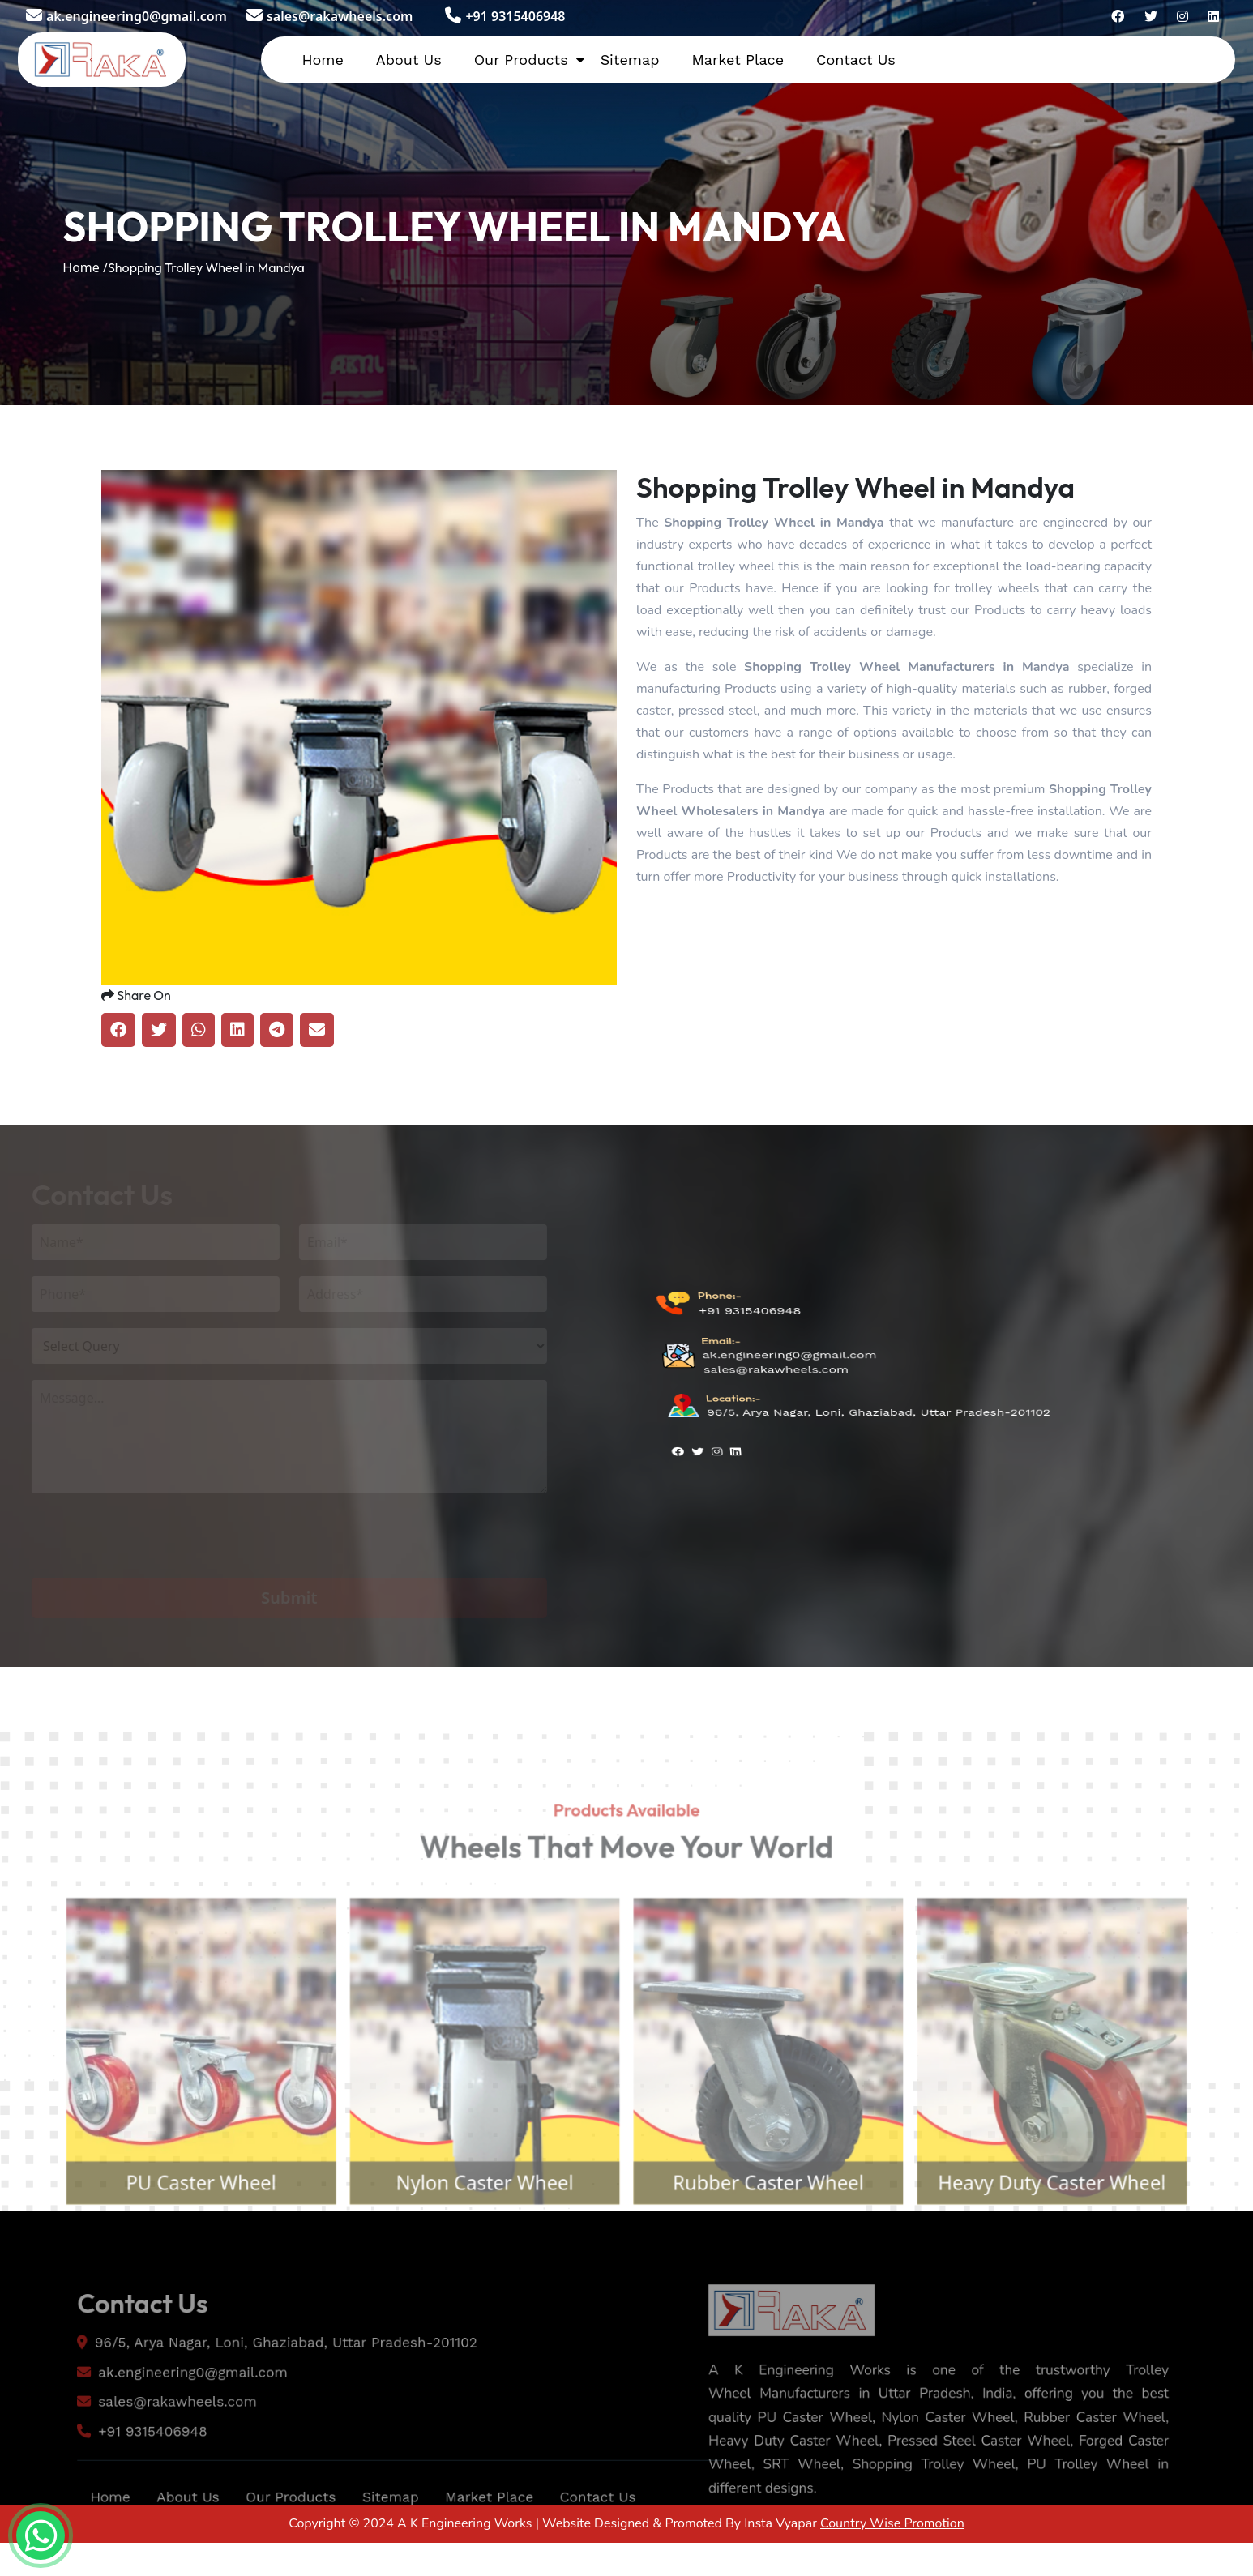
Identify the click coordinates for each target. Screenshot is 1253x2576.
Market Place (737, 59)
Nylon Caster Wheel (475, 2225)
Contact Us (856, 59)
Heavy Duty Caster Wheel (1082, 2225)
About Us (409, 59)
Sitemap (630, 59)
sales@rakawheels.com (329, 16)
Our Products (521, 59)
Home (322, 59)
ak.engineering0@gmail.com (126, 16)
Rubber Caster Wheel (778, 2225)
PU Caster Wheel (171, 2225)
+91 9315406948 (505, 16)
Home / (85, 267)
